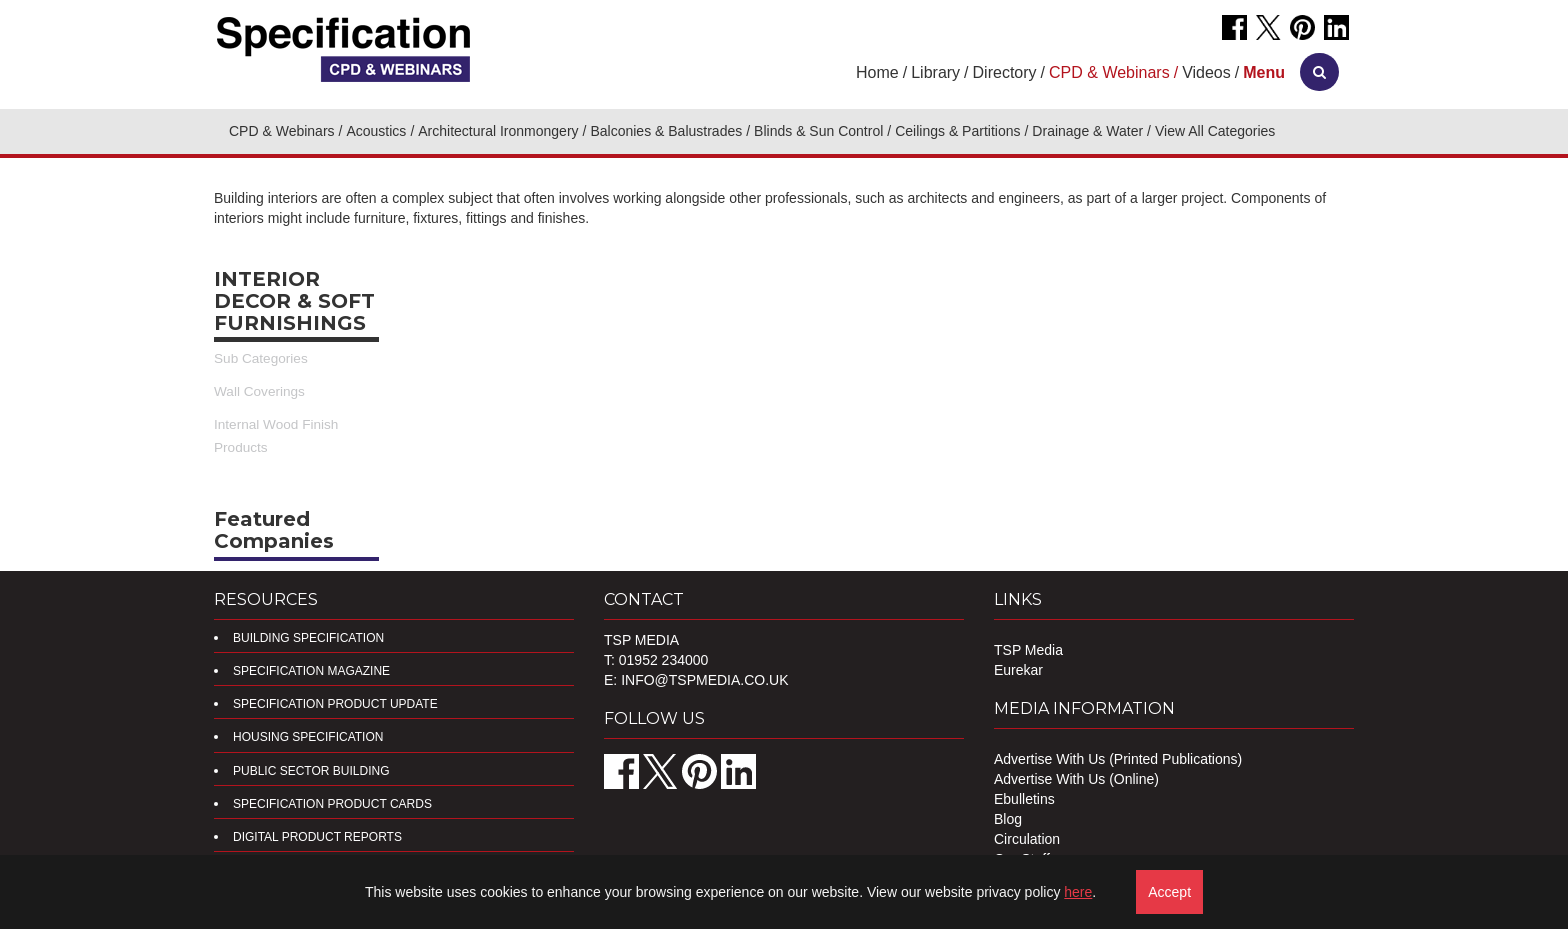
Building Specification (308, 638)
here (1078, 892)
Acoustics (376, 131)
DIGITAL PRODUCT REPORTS (317, 837)
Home (877, 72)
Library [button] (935, 72)
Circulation (1027, 839)
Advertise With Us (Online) (1076, 779)
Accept (1169, 892)
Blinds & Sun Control (818, 131)
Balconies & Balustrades (666, 131)
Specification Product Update (335, 704)
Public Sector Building (311, 771)
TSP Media (1028, 650)
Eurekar (1018, 670)
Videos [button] (1206, 72)
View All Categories (1215, 131)
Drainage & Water (1087, 131)
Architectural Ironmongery (498, 131)
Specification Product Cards (332, 804)
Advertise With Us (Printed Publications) (1118, 759)
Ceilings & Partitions (957, 131)
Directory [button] (1005, 72)
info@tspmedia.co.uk (704, 680)
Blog (1008, 819)
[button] (1264, 72)
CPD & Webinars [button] (1109, 72)
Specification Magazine (311, 671)
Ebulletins (1024, 799)
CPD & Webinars (282, 131)
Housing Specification (308, 737)
